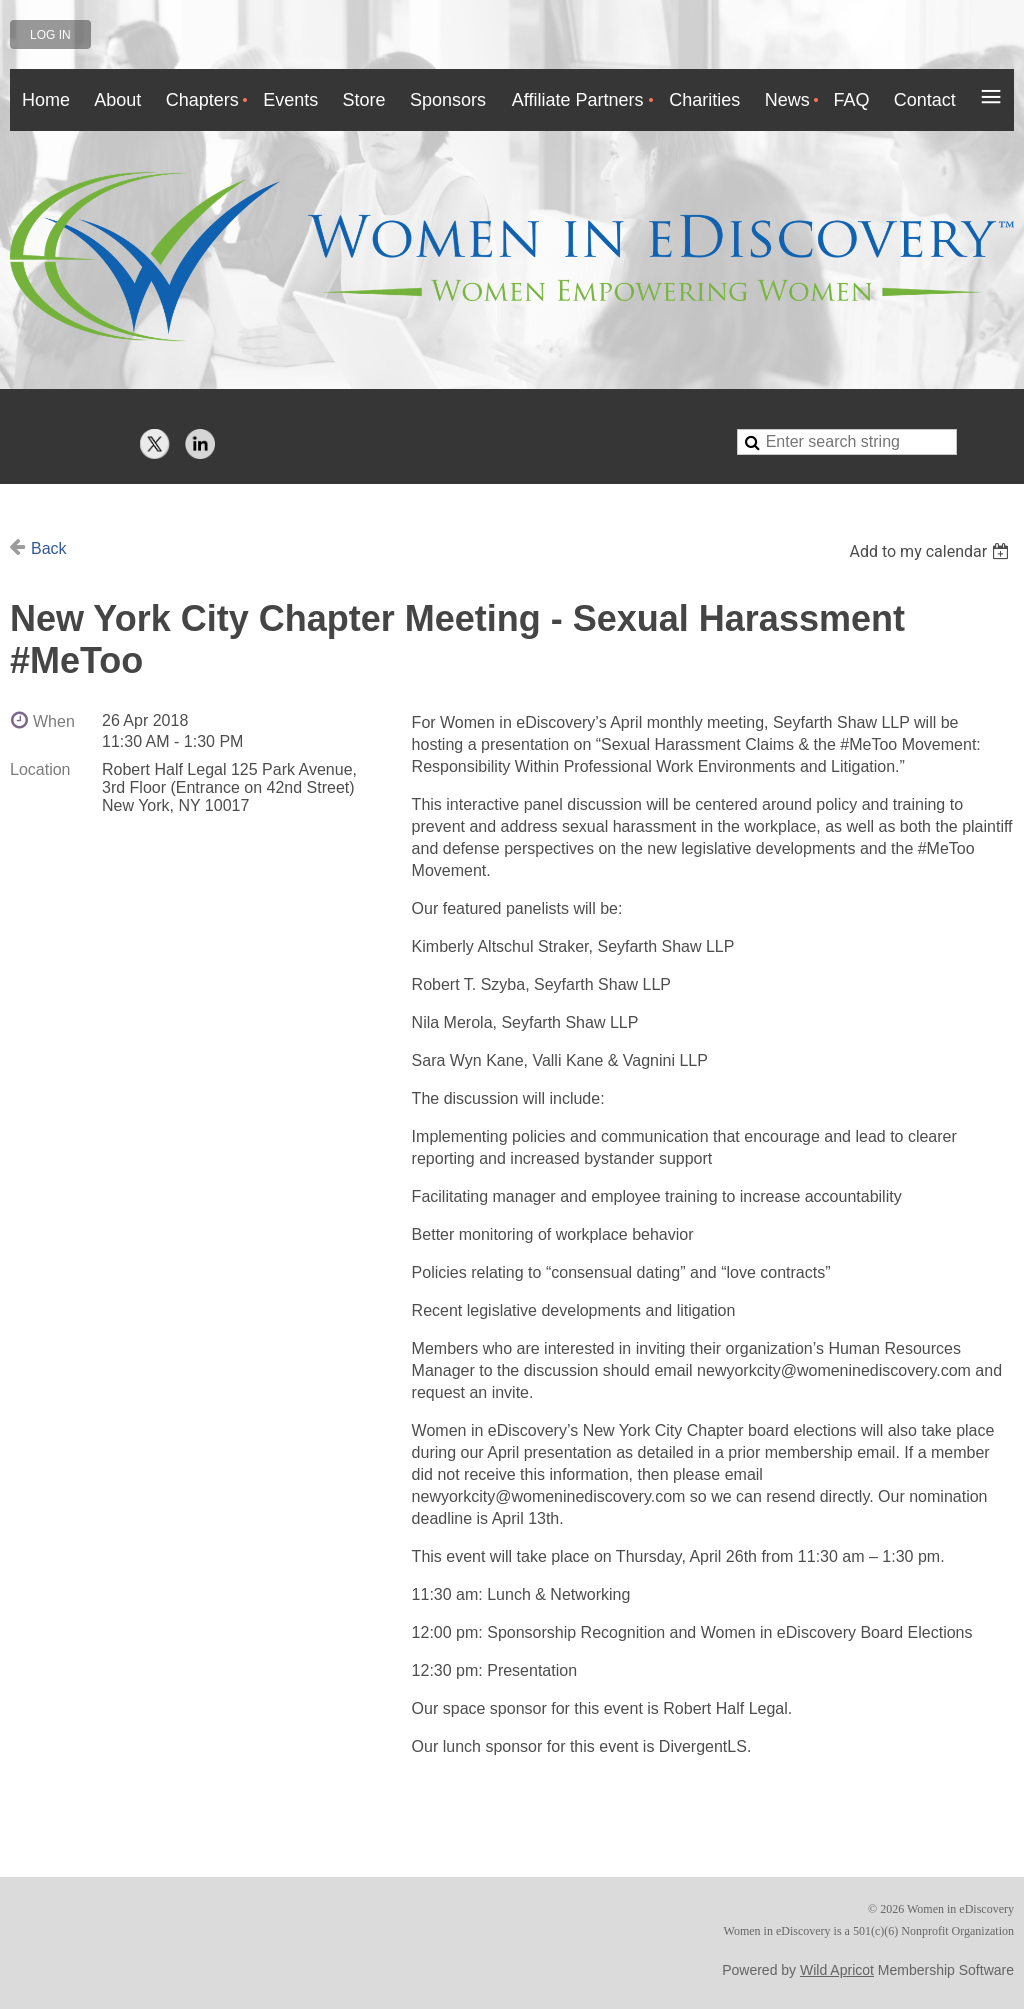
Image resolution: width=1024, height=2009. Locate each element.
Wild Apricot (837, 1970)
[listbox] (931, 551)
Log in (50, 35)
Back (49, 548)
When (54, 721)
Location (40, 769)
